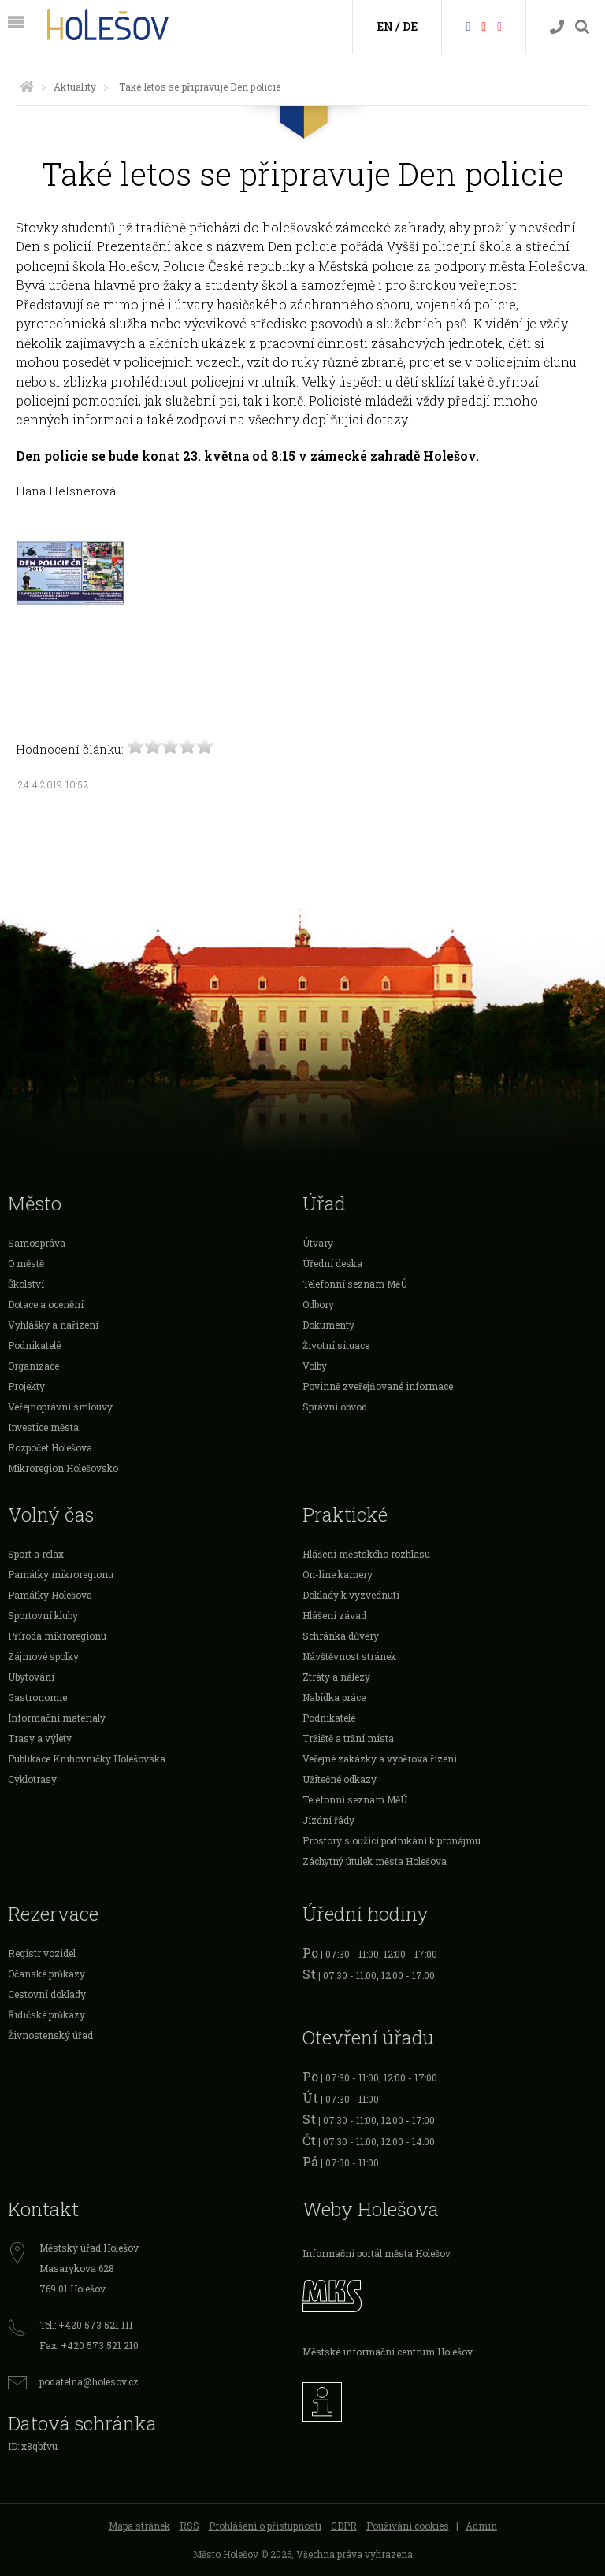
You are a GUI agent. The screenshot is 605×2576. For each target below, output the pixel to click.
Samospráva (36, 1242)
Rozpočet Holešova (50, 1447)
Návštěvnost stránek (349, 1656)
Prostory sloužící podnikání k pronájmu (391, 1840)
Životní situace (335, 1345)
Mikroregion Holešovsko (63, 1468)
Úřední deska (332, 1263)
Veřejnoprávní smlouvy (60, 1406)
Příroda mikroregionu (57, 1635)
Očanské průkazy (46, 1973)
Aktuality (75, 86)
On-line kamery (337, 1574)
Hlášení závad (334, 1615)
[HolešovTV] (483, 25)
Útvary (317, 1242)
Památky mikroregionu (60, 1574)
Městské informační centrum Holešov (387, 2351)
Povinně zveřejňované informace (377, 1386)
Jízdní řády (328, 1820)
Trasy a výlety (40, 1738)
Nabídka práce (334, 1697)
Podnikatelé (34, 1345)
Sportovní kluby (43, 1615)
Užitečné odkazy (339, 1779)
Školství (26, 1283)
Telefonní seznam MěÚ (354, 1283)
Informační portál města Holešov (376, 2253)
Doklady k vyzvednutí (350, 1594)
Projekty (26, 1386)
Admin (481, 2525)
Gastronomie (37, 1697)
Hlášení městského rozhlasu (366, 1553)
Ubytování (31, 1676)
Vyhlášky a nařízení (53, 1324)
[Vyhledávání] (582, 27)
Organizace (33, 1365)
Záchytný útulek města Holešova (374, 1861)
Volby (314, 1365)
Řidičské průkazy (46, 2014)
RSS (189, 2525)
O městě (26, 1263)
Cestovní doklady (47, 1994)
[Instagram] (499, 25)
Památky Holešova (50, 1594)
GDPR (344, 2525)
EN (385, 26)
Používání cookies (407, 2525)
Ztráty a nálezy (336, 1676)
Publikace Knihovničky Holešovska (86, 1758)
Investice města (43, 1427)
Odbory (318, 1304)
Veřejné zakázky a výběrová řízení (379, 1758)
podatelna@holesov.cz (89, 2381)
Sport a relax (36, 1553)
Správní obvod (334, 1406)
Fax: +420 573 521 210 (89, 2345)
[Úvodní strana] (27, 86)
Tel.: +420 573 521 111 (86, 2324)
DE (410, 26)
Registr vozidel (42, 1953)
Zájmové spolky (43, 1656)
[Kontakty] (557, 27)
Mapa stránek (139, 2525)
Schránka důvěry (340, 1635)
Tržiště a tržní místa (348, 1738)
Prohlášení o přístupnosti (265, 2525)
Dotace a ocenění (46, 1304)
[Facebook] (468, 25)
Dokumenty (328, 1324)
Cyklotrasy (32, 1779)
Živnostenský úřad (50, 2035)
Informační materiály (57, 1717)
